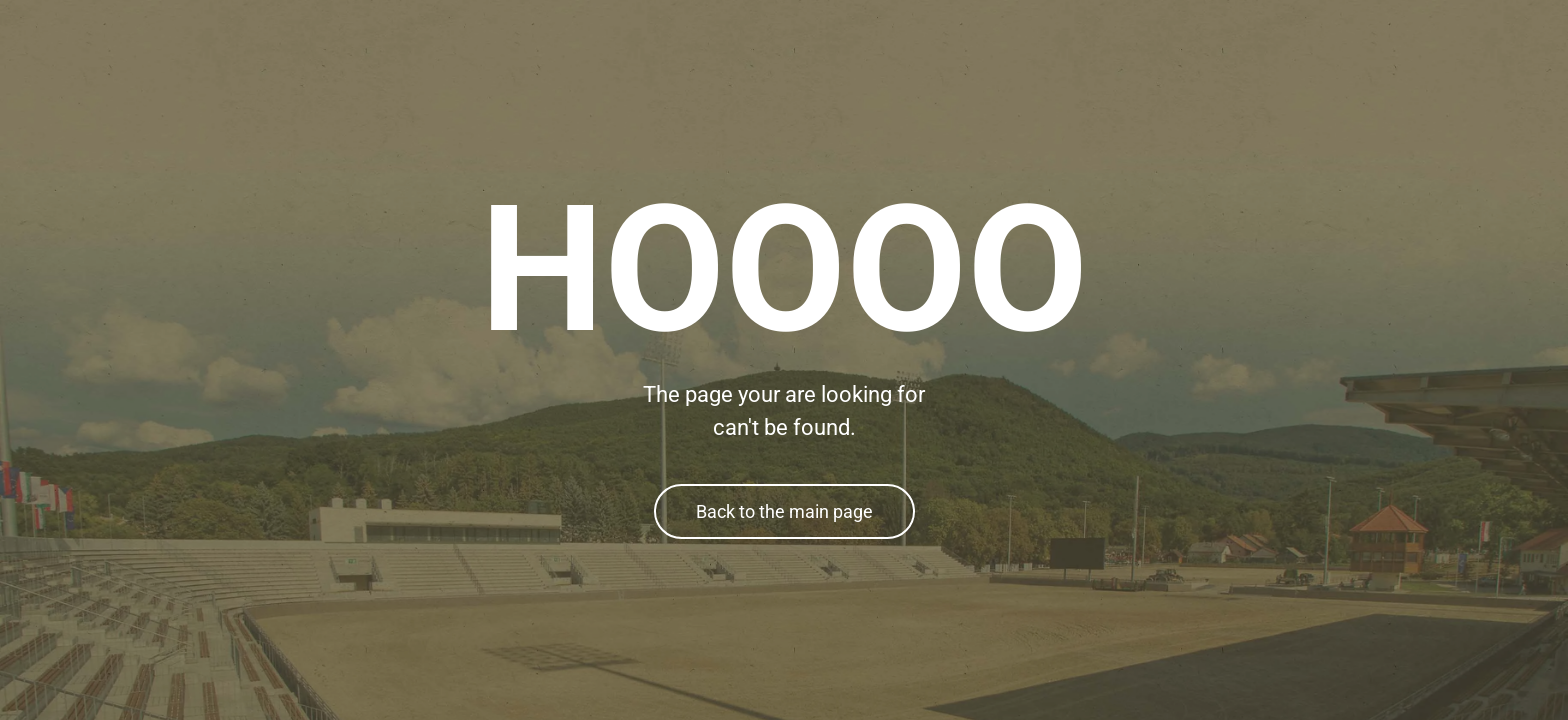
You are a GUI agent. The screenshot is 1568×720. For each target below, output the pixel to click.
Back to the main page (784, 511)
